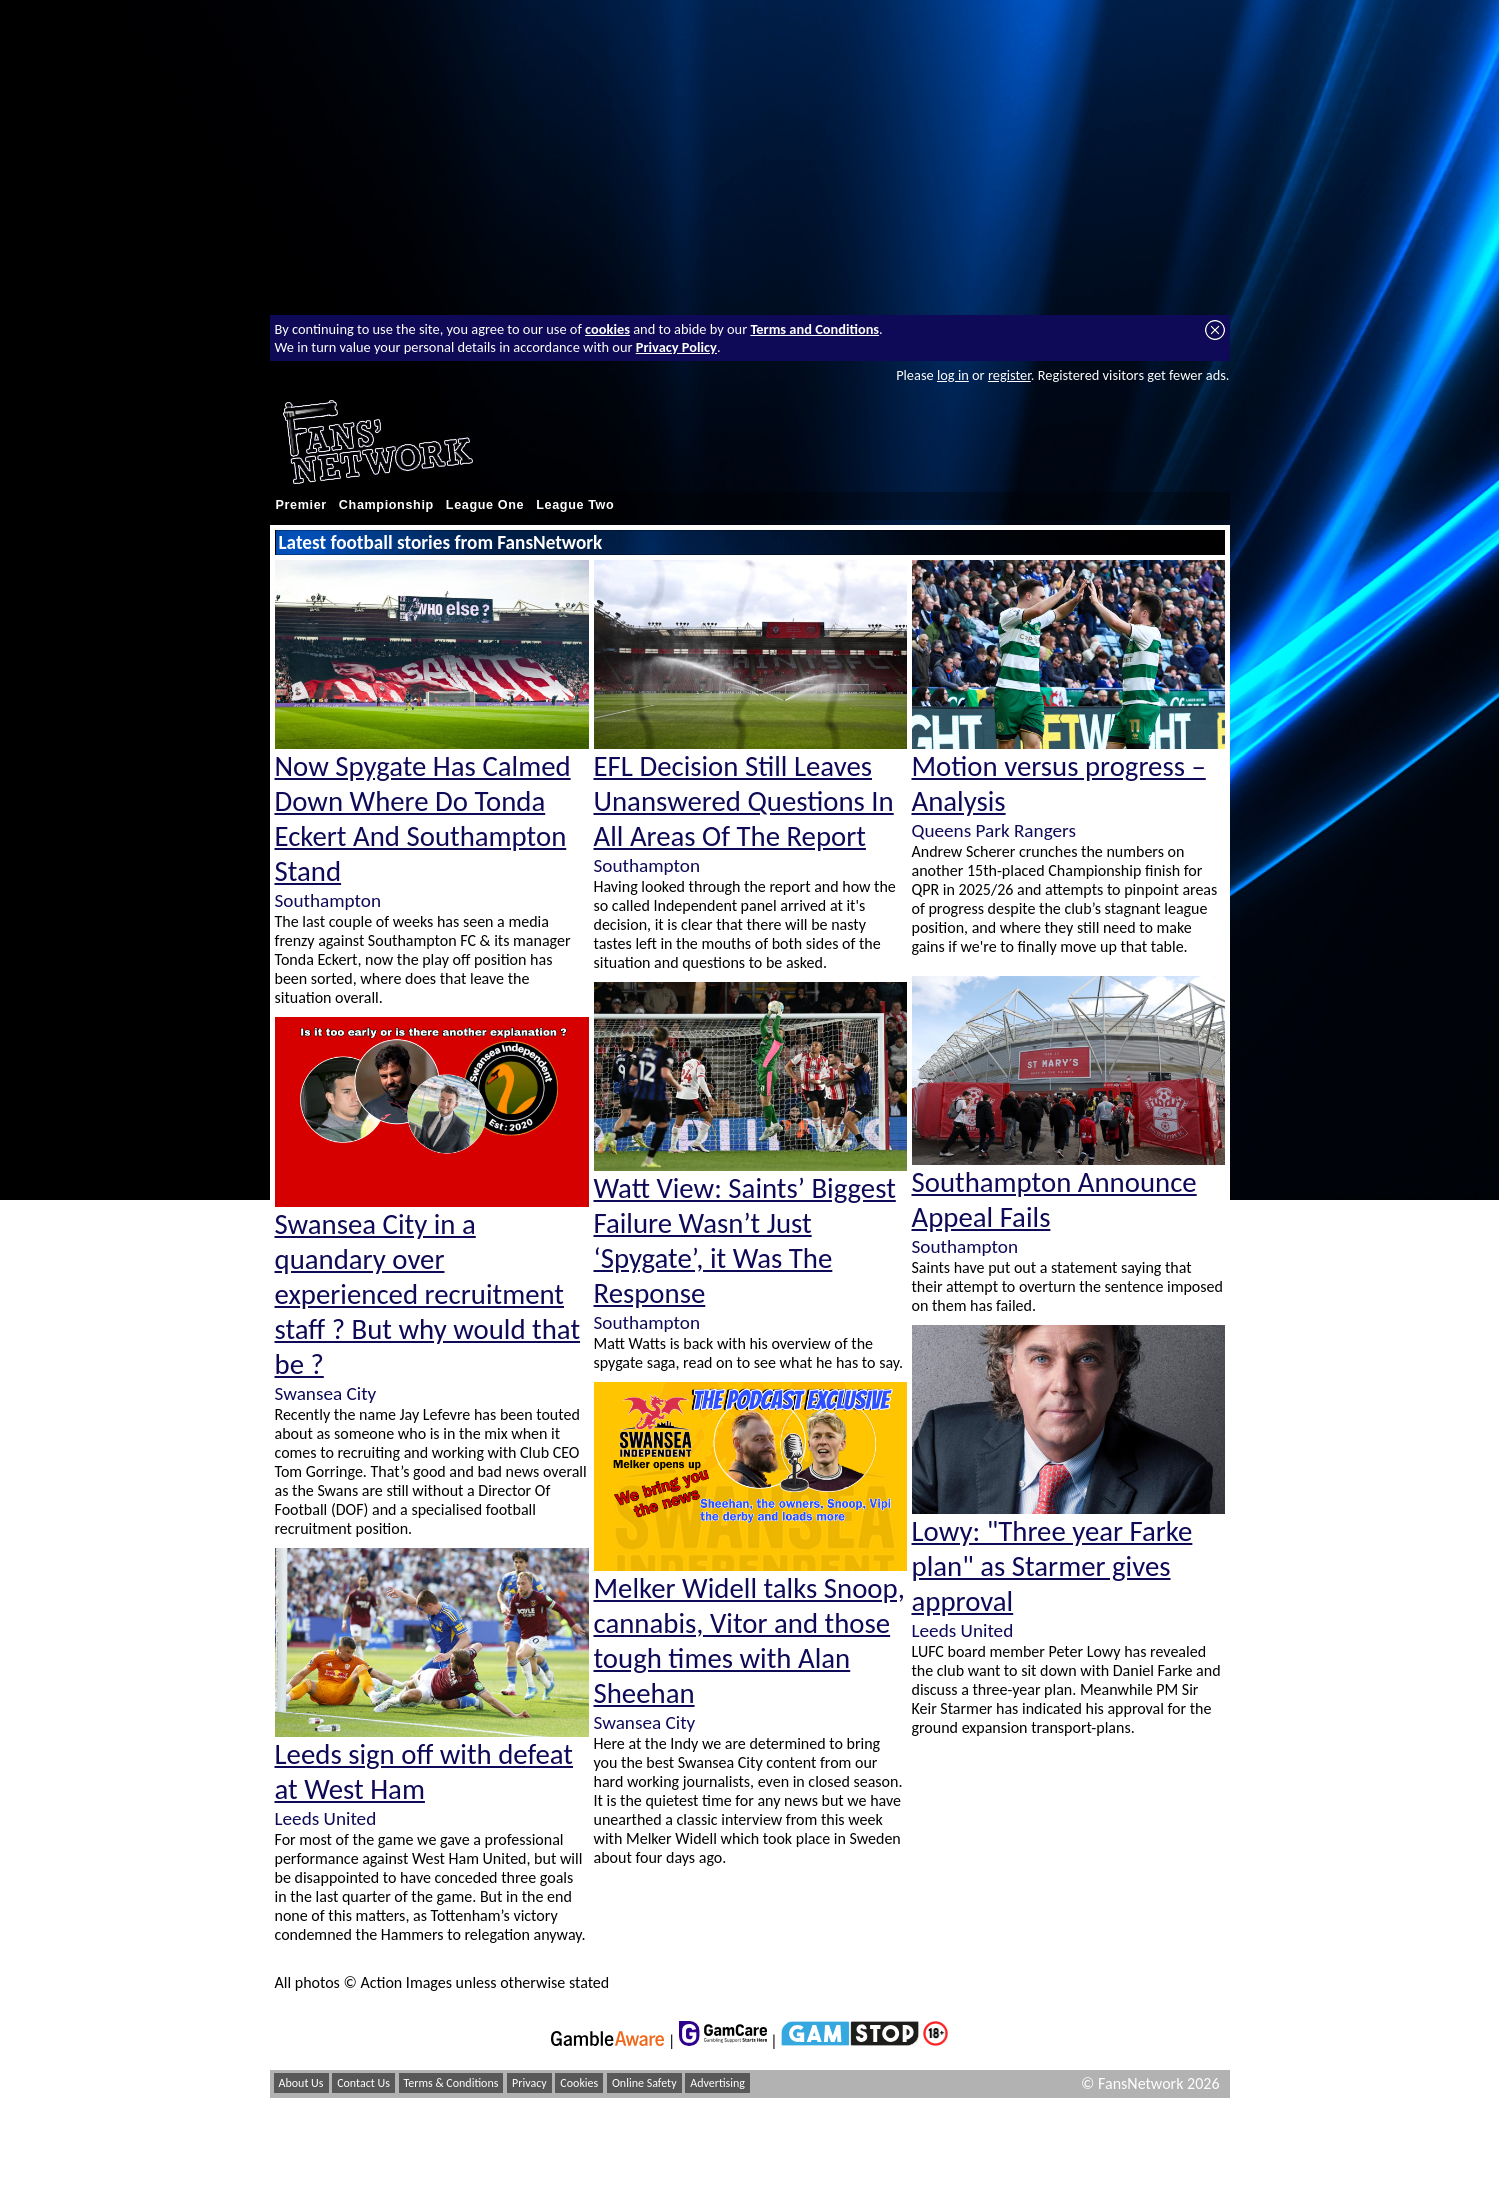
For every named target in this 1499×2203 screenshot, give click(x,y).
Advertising (717, 2083)
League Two (575, 505)
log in (953, 375)
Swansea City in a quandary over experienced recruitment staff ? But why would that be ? (428, 1294)
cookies (607, 329)
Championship (386, 505)
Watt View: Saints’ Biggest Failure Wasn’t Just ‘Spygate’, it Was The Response (745, 1241)
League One (485, 505)
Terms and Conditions (814, 329)
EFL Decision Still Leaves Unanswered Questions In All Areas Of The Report (744, 801)
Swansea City (326, 1393)
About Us (301, 2083)
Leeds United (326, 1818)
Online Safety (644, 2083)
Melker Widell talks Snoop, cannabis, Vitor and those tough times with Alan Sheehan (749, 1641)
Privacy (529, 2083)
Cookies (579, 2083)
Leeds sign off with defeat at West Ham (424, 1772)
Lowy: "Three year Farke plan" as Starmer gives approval (1052, 1566)
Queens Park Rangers (994, 830)
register (1009, 375)
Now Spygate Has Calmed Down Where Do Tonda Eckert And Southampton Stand (423, 819)
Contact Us (363, 2083)
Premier (301, 505)
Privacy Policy (676, 347)
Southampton (328, 900)
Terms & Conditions (451, 2083)
